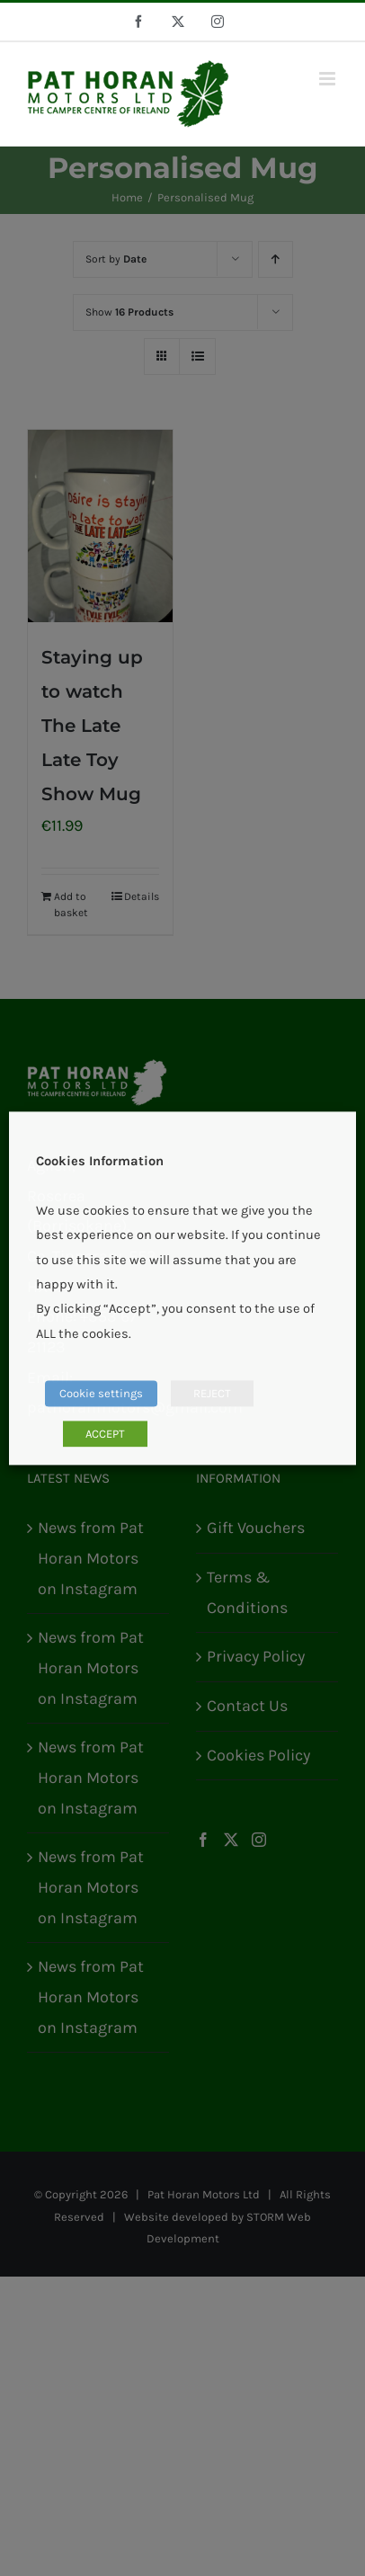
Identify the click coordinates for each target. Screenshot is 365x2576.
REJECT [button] (212, 1393)
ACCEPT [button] (105, 1433)
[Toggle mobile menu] (328, 78)
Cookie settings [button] (101, 1393)
